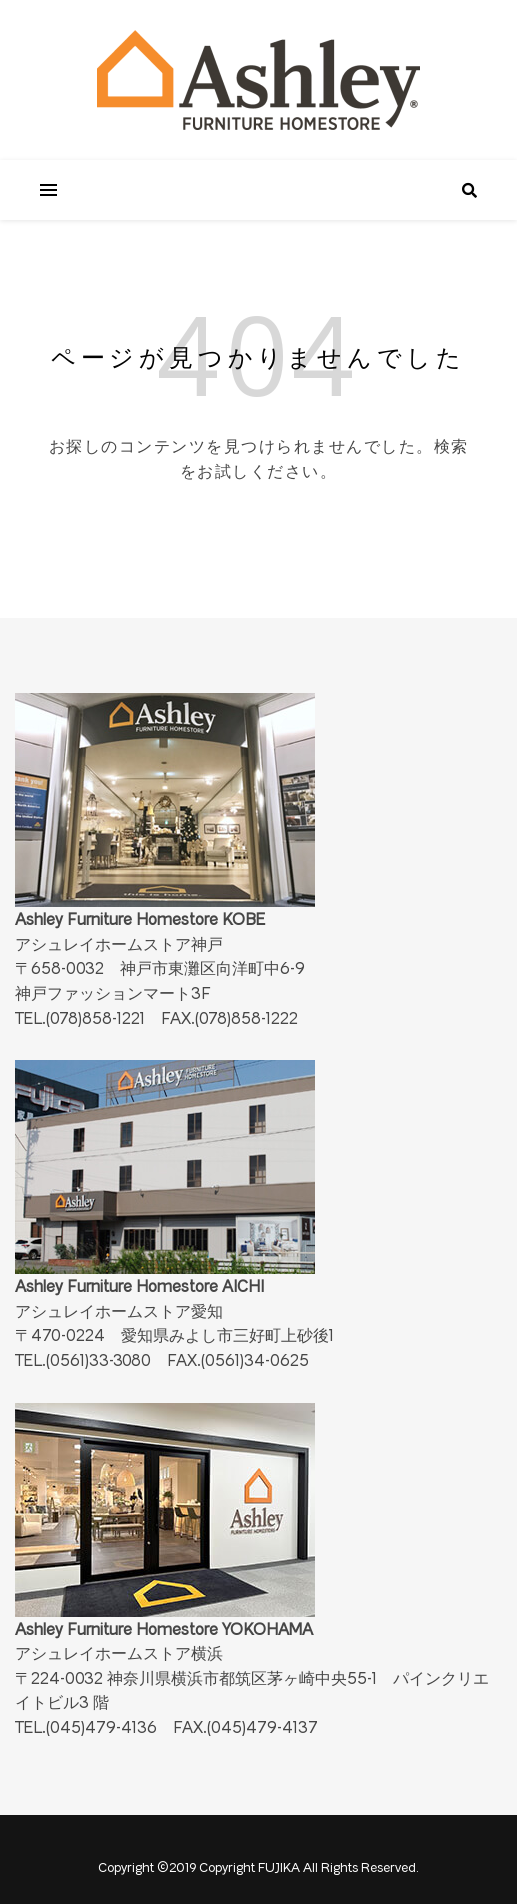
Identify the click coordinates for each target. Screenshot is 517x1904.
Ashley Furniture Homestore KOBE (165, 810)
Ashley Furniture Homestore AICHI (165, 1177)
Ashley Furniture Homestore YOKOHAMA (165, 1520)
